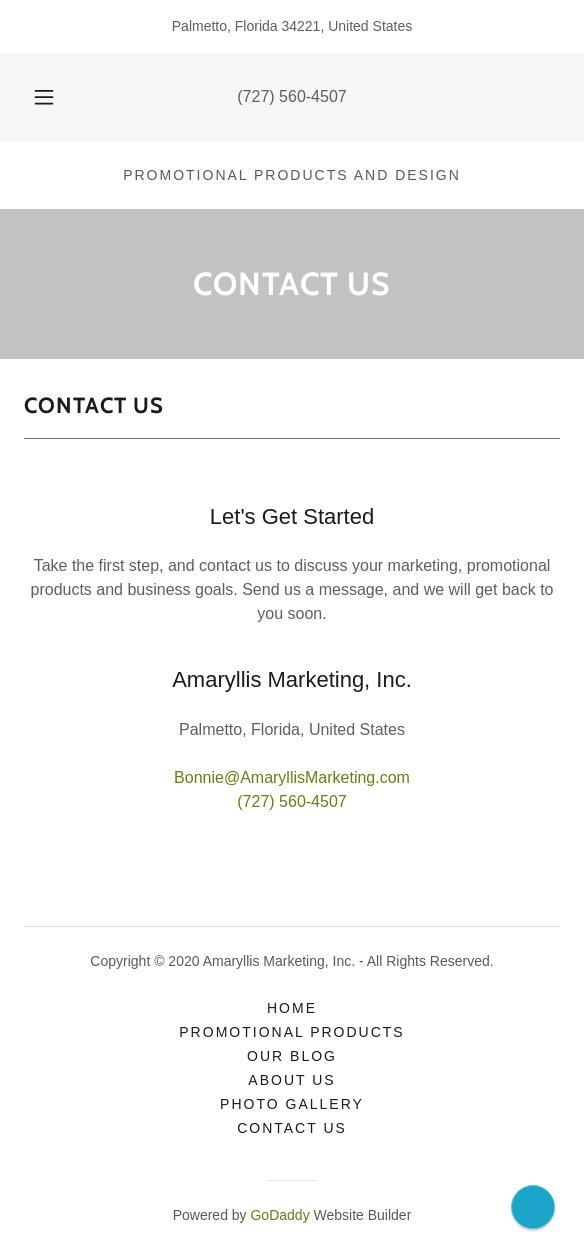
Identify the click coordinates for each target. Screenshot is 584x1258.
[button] (48, 97)
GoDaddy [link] (279, 1215)
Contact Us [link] (292, 1128)
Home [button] (292, 1008)
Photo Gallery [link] (292, 1104)
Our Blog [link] (292, 1056)
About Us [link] (291, 1080)
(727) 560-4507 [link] (291, 96)
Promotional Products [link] (291, 1032)
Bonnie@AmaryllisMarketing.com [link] (292, 777)
